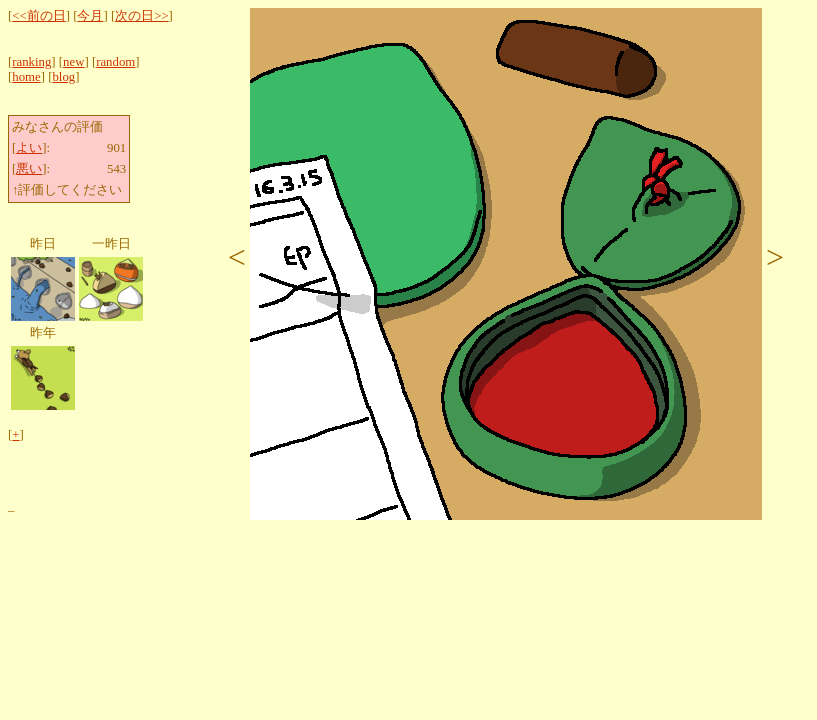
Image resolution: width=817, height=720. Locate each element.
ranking (31, 62)
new (73, 62)
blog (63, 77)
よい (29, 148)
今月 (90, 16)
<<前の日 (38, 16)
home (26, 77)
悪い (29, 169)
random (115, 62)
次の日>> (141, 16)
